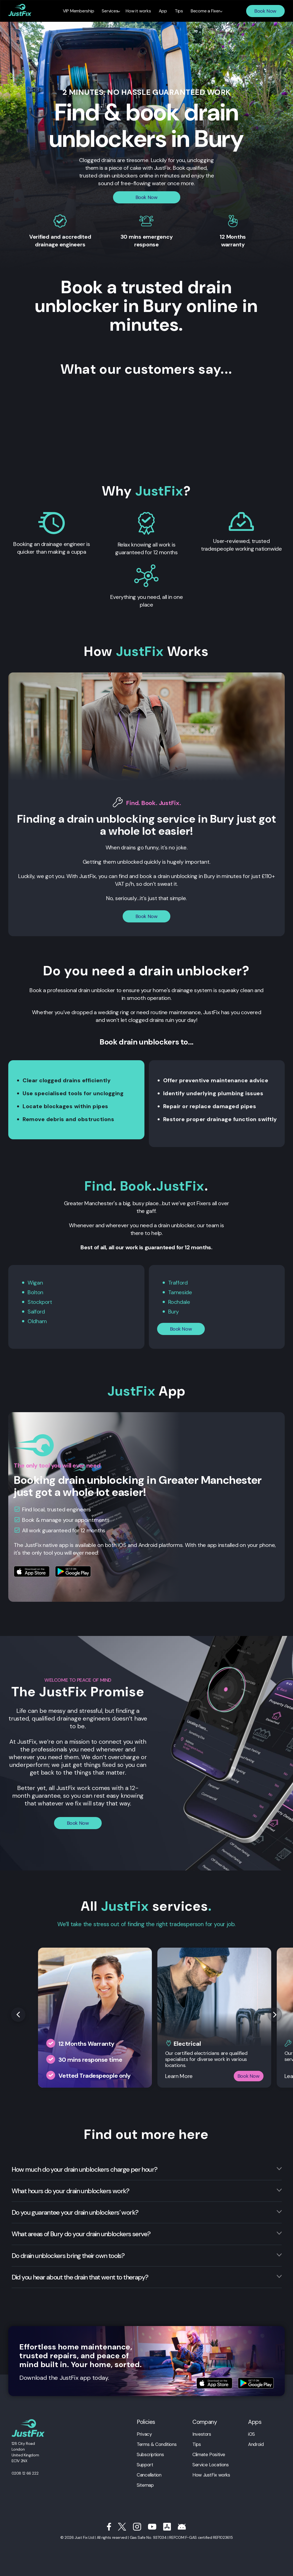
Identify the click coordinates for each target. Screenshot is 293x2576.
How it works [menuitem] (138, 11)
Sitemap (145, 2485)
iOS (251, 2434)
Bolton (35, 1292)
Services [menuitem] (110, 11)
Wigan (35, 1282)
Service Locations (210, 2465)
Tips (196, 2444)
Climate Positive (208, 2454)
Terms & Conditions (156, 2444)
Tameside (180, 1292)
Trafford (178, 1282)
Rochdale (179, 1302)
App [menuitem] (163, 11)
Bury (173, 1311)
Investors (201, 2434)
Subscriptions (150, 2454)
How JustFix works (211, 2475)
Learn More (179, 2076)
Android (256, 2444)
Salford (36, 1311)
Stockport (40, 1302)
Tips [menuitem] (179, 11)
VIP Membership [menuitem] (78, 11)
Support (145, 2465)
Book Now (265, 11)
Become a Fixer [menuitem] (205, 11)
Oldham (37, 1321)
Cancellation (149, 2475)
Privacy (144, 2434)
